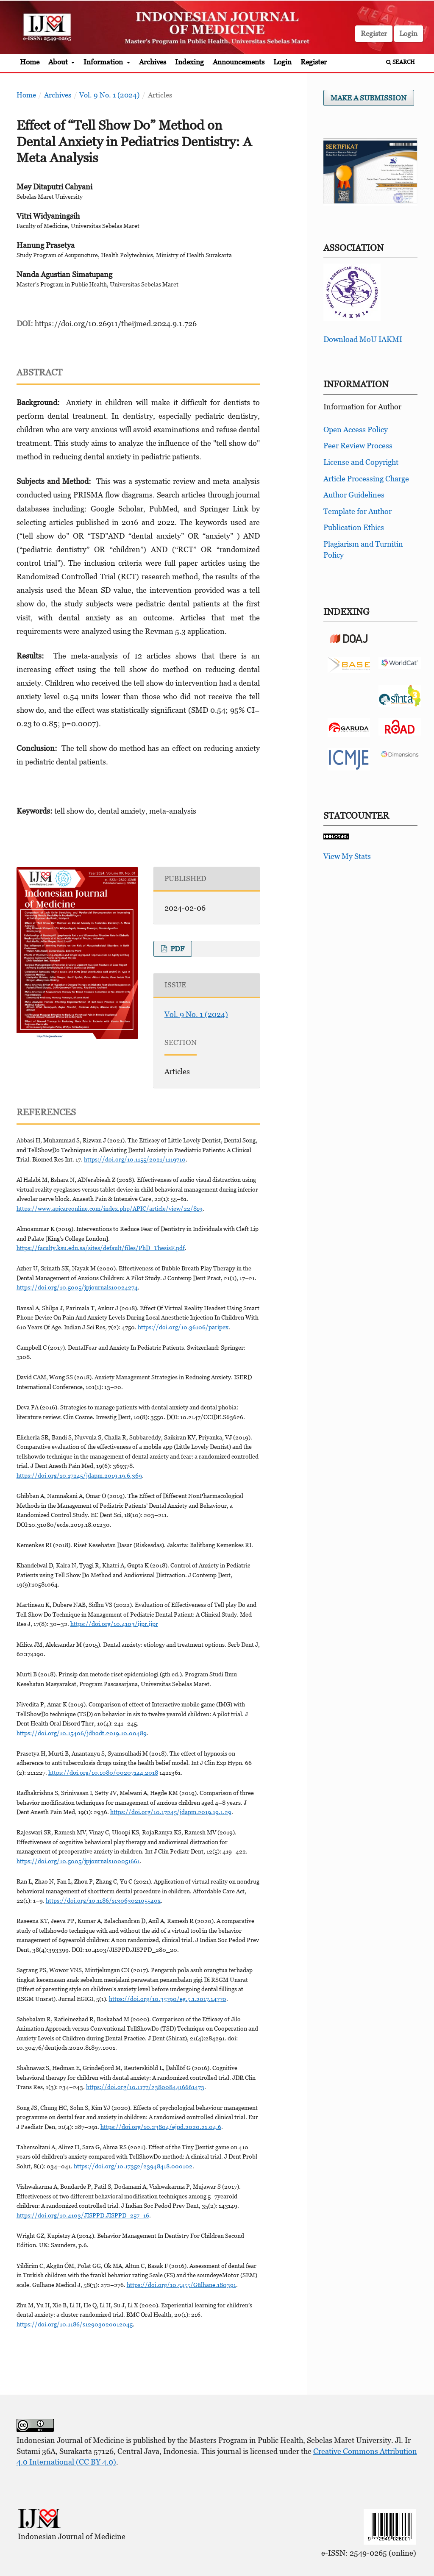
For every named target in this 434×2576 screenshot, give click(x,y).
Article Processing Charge (366, 478)
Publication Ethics (353, 527)
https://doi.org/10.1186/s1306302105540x (103, 1900)
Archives (152, 62)
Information (104, 62)
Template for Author (357, 511)
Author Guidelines (353, 494)
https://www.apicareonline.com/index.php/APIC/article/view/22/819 (110, 1208)
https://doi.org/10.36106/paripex (183, 1327)
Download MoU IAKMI (362, 339)
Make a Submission (368, 98)
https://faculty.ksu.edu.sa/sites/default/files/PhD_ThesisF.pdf (101, 1247)
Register (313, 62)
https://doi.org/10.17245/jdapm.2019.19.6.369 (79, 1475)
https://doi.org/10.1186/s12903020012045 (75, 2324)
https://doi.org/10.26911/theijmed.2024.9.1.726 (116, 323)
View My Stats (347, 856)
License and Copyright (360, 462)
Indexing (189, 62)
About (59, 62)
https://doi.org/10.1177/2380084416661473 (145, 2086)
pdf (176, 949)
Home (29, 62)
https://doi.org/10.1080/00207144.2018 (103, 1772)
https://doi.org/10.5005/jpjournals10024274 (77, 1287)
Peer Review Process (357, 445)
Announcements (238, 62)
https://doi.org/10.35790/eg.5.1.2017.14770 (167, 1998)
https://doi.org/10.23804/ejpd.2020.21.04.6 (160, 2126)
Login (282, 62)
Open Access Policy (355, 429)
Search (400, 61)
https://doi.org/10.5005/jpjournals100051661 (78, 1861)
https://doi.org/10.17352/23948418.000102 (133, 2166)
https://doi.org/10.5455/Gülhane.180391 (181, 2284)
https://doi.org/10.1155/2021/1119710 (135, 1159)
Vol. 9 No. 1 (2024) (109, 95)
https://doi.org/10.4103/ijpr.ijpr (114, 1623)
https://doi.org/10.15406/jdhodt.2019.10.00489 (82, 1733)
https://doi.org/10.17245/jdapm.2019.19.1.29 (170, 1811)
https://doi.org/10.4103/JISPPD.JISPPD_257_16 (83, 2215)
